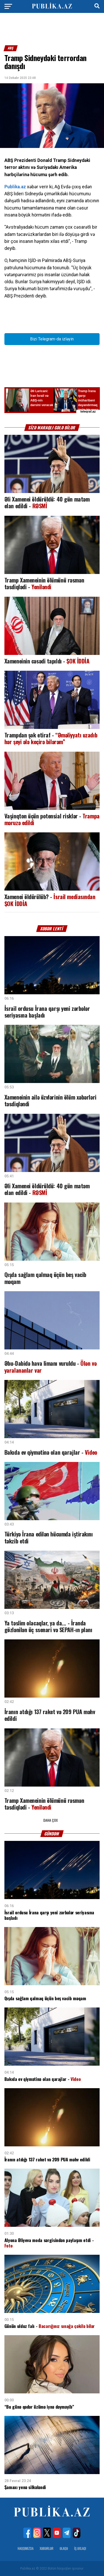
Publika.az (15, 186)
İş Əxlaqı (80, 2548)
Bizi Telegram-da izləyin (52, 339)
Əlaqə (64, 2548)
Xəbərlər (46, 2548)
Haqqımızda (25, 2548)
